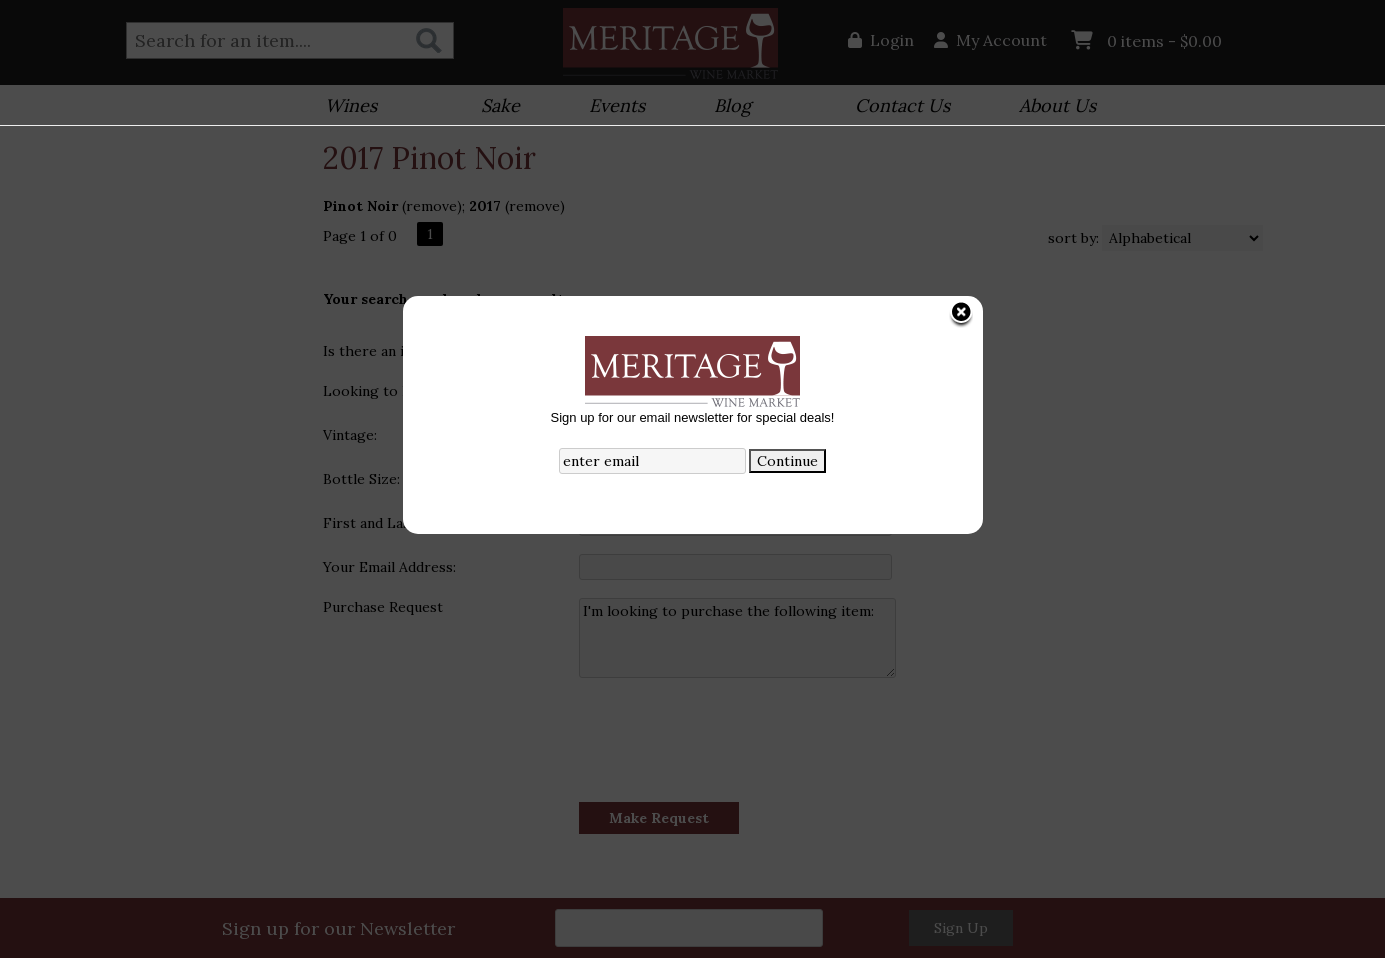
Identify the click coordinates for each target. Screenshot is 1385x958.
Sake (500, 105)
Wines (344, 107)
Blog (726, 107)
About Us (1051, 107)
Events (610, 107)
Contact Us (902, 105)
